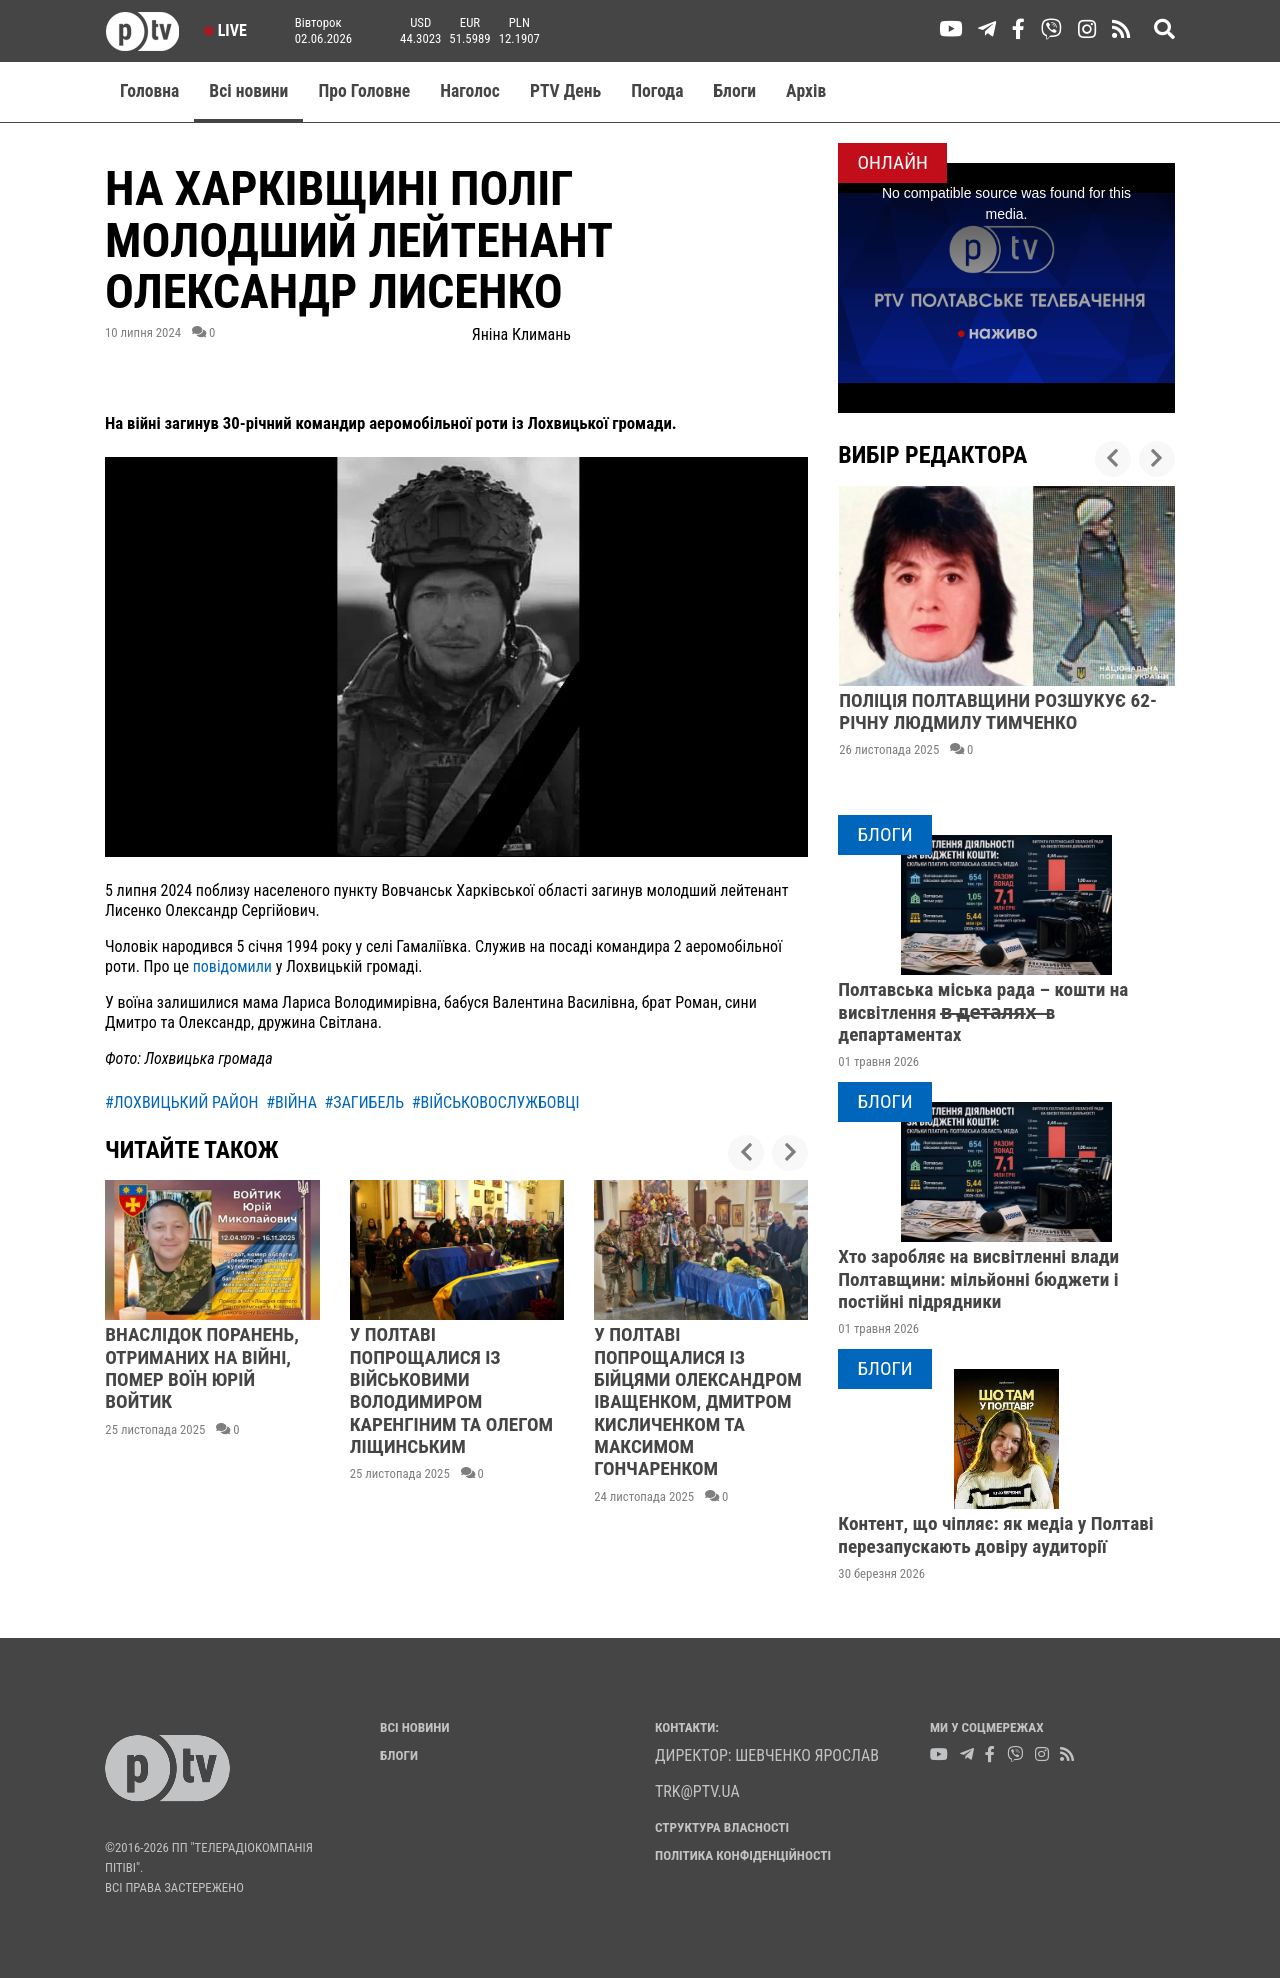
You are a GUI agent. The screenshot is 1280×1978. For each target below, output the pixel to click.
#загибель (364, 1102)
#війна (291, 1102)
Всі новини (248, 91)
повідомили (232, 966)
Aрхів (806, 91)
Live (225, 30)
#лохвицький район (182, 1102)
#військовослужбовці (496, 1102)
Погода (657, 91)
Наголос (470, 91)
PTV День (565, 91)
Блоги (735, 91)
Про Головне (364, 91)
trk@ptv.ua (697, 1791)
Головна (149, 91)
